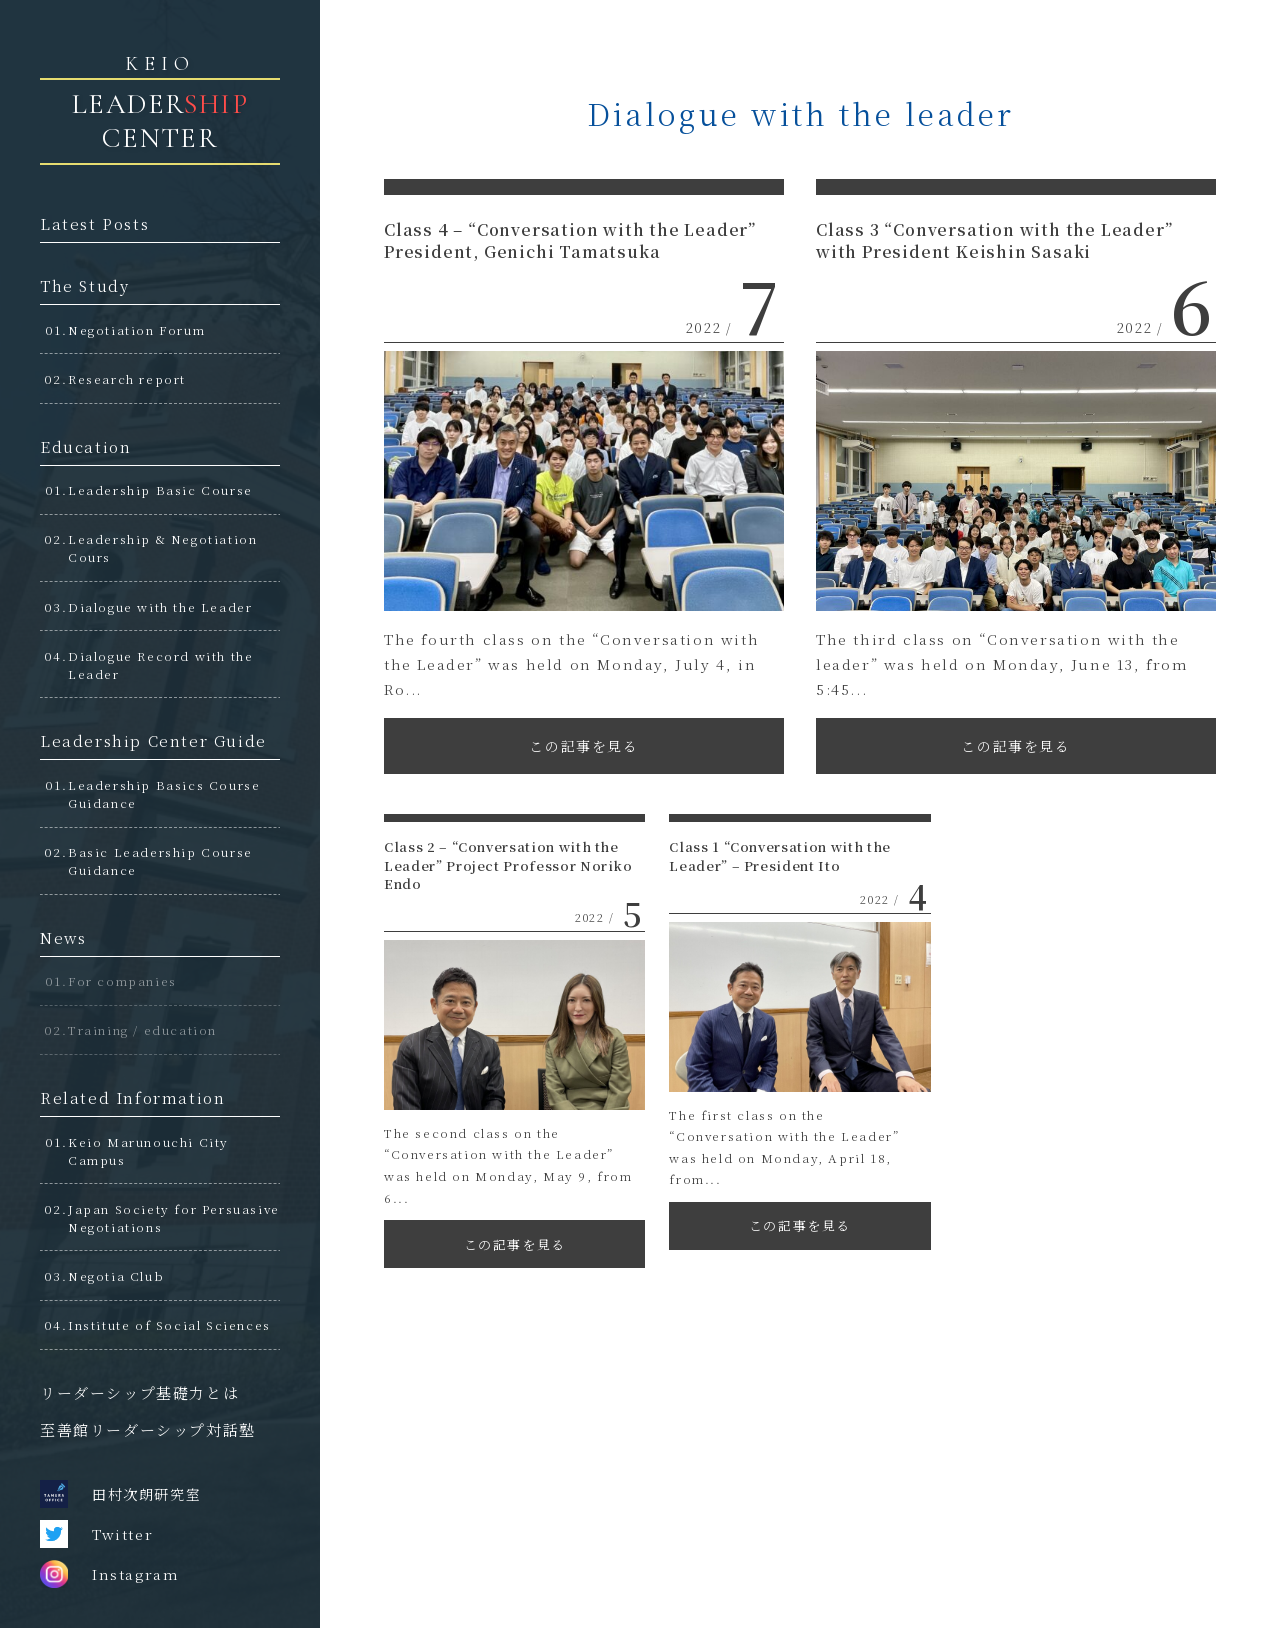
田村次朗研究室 (120, 1494)
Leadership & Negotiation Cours (162, 547)
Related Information (132, 1097)
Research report (127, 378)
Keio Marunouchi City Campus (148, 1150)
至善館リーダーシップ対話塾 (148, 1429)
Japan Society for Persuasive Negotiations (174, 1217)
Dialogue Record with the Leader (160, 664)
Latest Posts (94, 223)
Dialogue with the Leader (160, 606)
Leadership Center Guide (153, 740)
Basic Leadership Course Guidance (160, 860)
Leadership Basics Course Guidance (164, 793)
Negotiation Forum (136, 329)
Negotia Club (116, 1275)
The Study (84, 285)
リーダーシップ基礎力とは (139, 1392)
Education (85, 446)
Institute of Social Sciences (169, 1324)
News (63, 937)
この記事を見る (583, 746)
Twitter (96, 1534)
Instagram (109, 1574)
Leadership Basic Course (160, 489)
